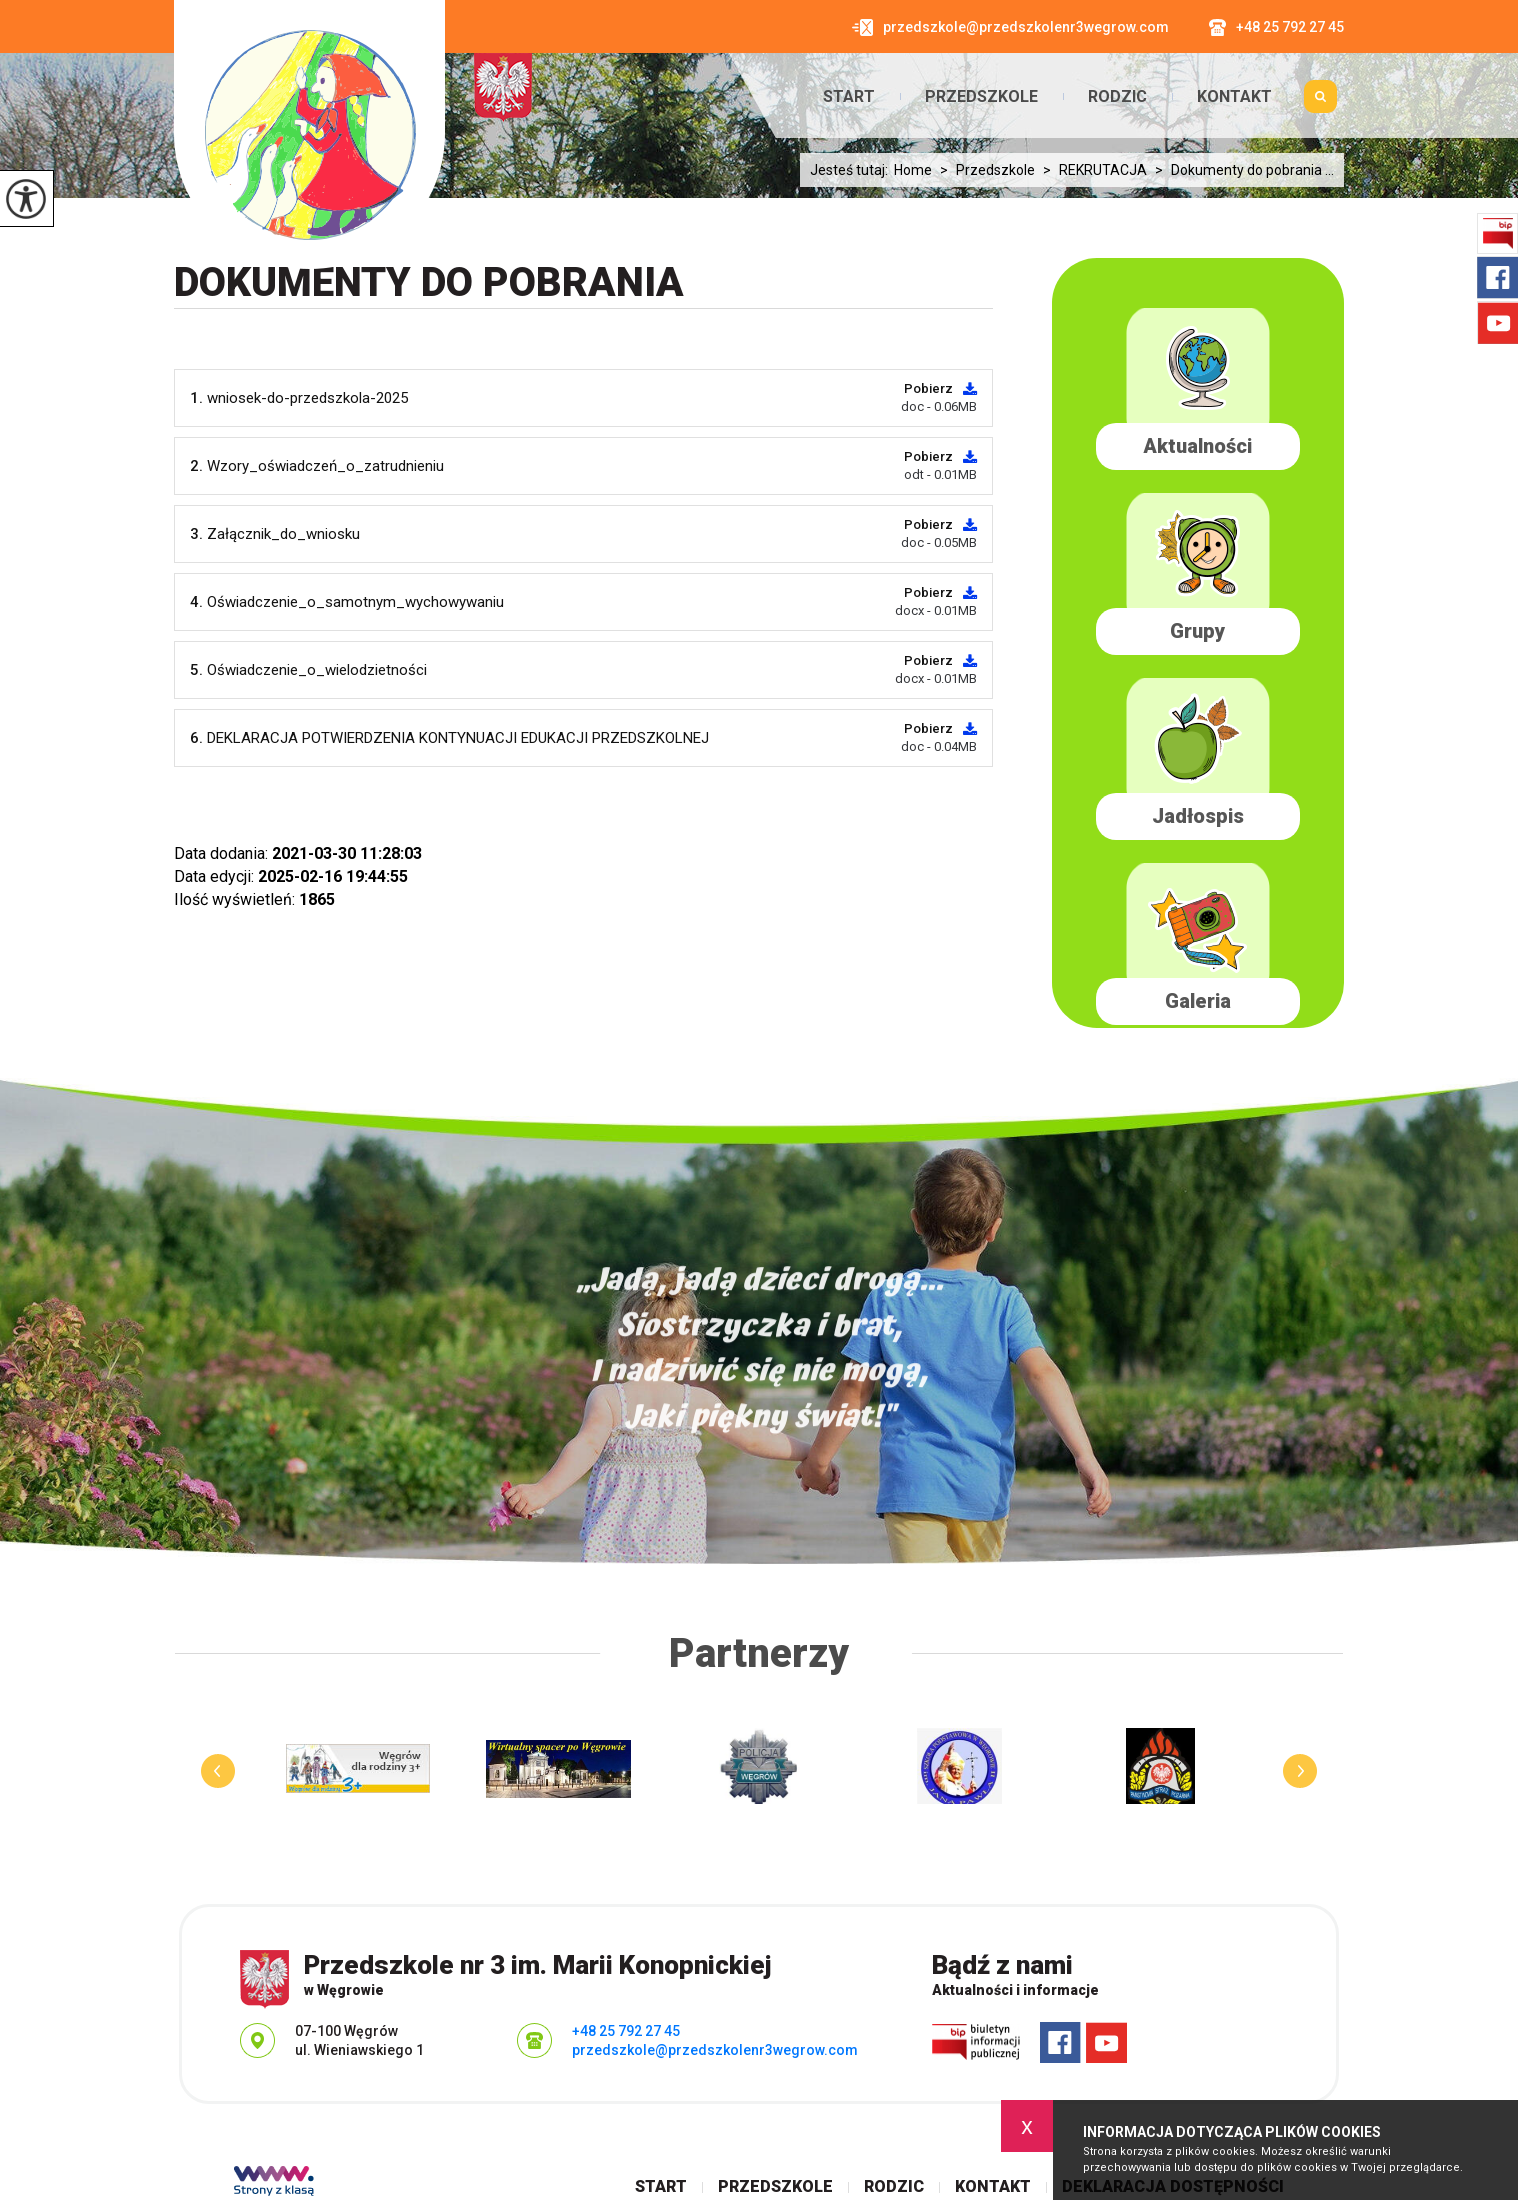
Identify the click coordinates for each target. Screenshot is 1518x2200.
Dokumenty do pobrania (429, 282)
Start (849, 97)
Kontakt (1234, 97)
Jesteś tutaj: (852, 170)
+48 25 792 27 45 (1276, 27)
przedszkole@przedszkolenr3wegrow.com (1010, 27)
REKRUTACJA (1091, 170)
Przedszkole (981, 97)
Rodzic (1117, 97)
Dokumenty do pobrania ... (1240, 170)
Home (913, 170)
